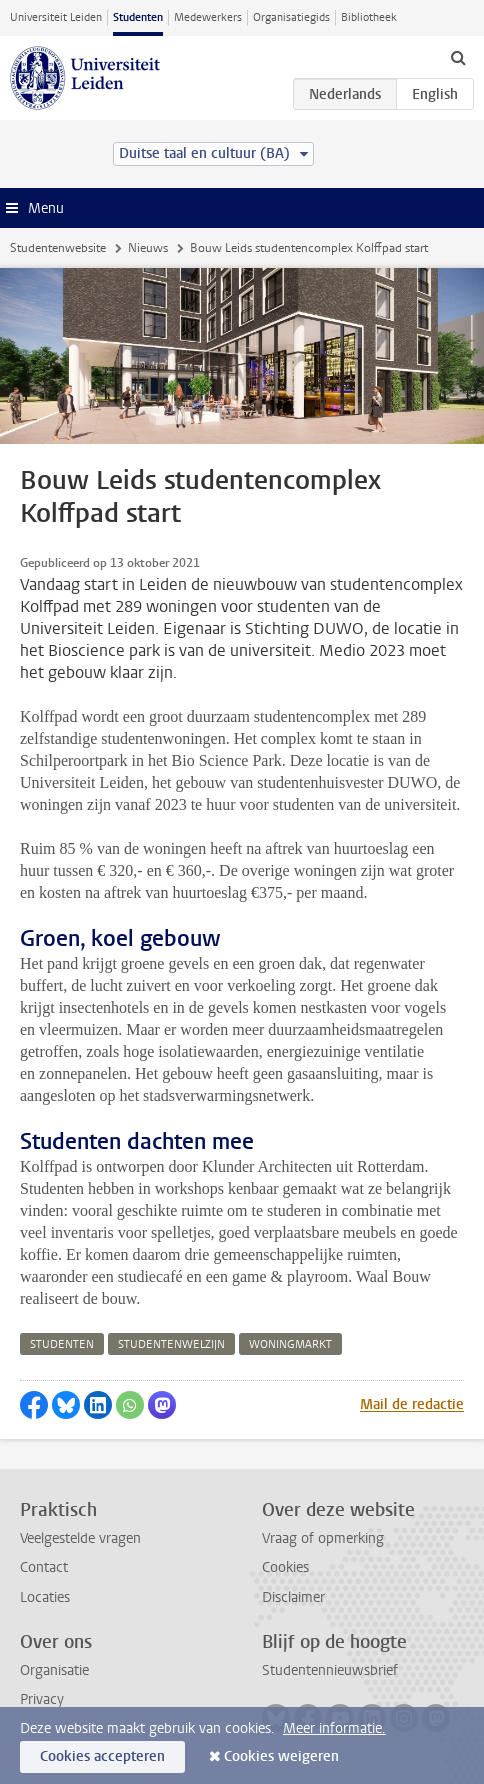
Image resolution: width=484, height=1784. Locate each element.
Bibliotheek (369, 17)
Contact (44, 1567)
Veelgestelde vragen (80, 1538)
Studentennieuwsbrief (330, 1670)
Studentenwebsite (58, 248)
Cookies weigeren (281, 1756)
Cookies (285, 1567)
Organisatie (54, 1670)
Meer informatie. (334, 1728)
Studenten (138, 17)
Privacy (42, 1699)
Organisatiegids (291, 17)
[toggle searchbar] (458, 57)
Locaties (45, 1597)
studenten (62, 1344)
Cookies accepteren (102, 1756)
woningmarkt (290, 1344)
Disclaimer (293, 1597)
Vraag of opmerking (323, 1538)
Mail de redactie (412, 1404)
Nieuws (148, 248)
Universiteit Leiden (56, 17)
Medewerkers (208, 17)
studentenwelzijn (171, 1344)
